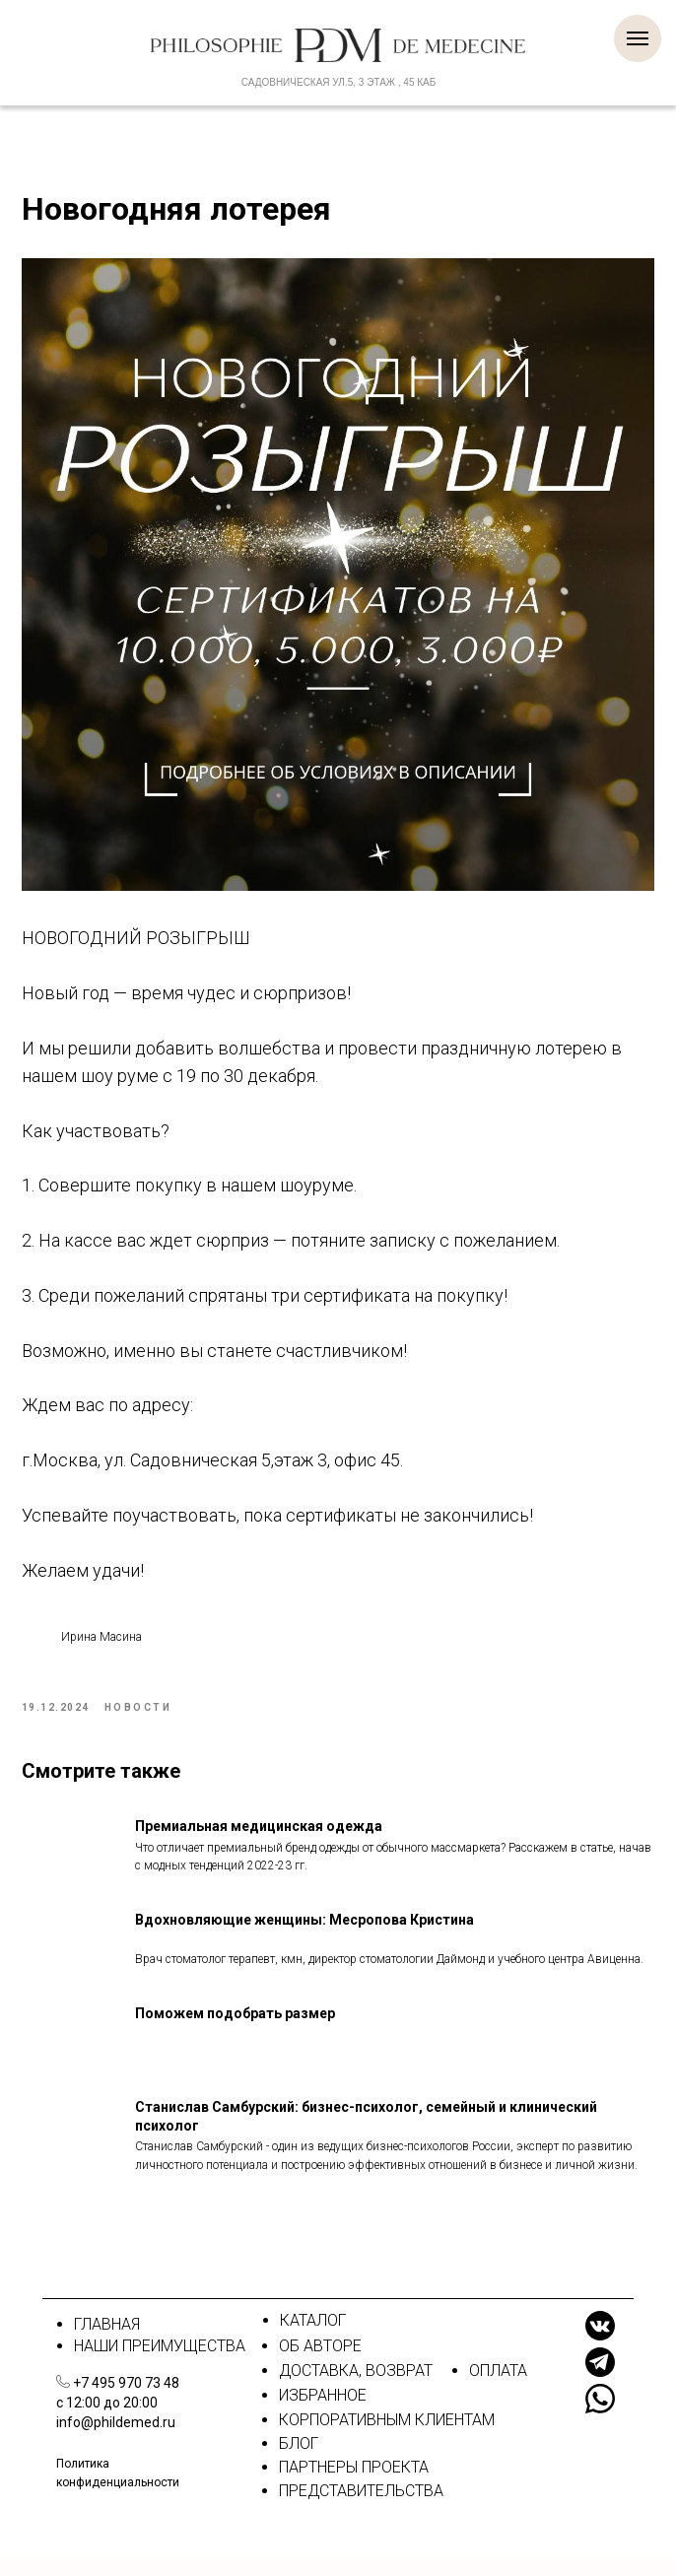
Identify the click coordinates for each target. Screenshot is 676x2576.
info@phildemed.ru (115, 2439)
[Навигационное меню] (637, 38)
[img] (63, 2398)
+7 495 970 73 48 (126, 2399)
